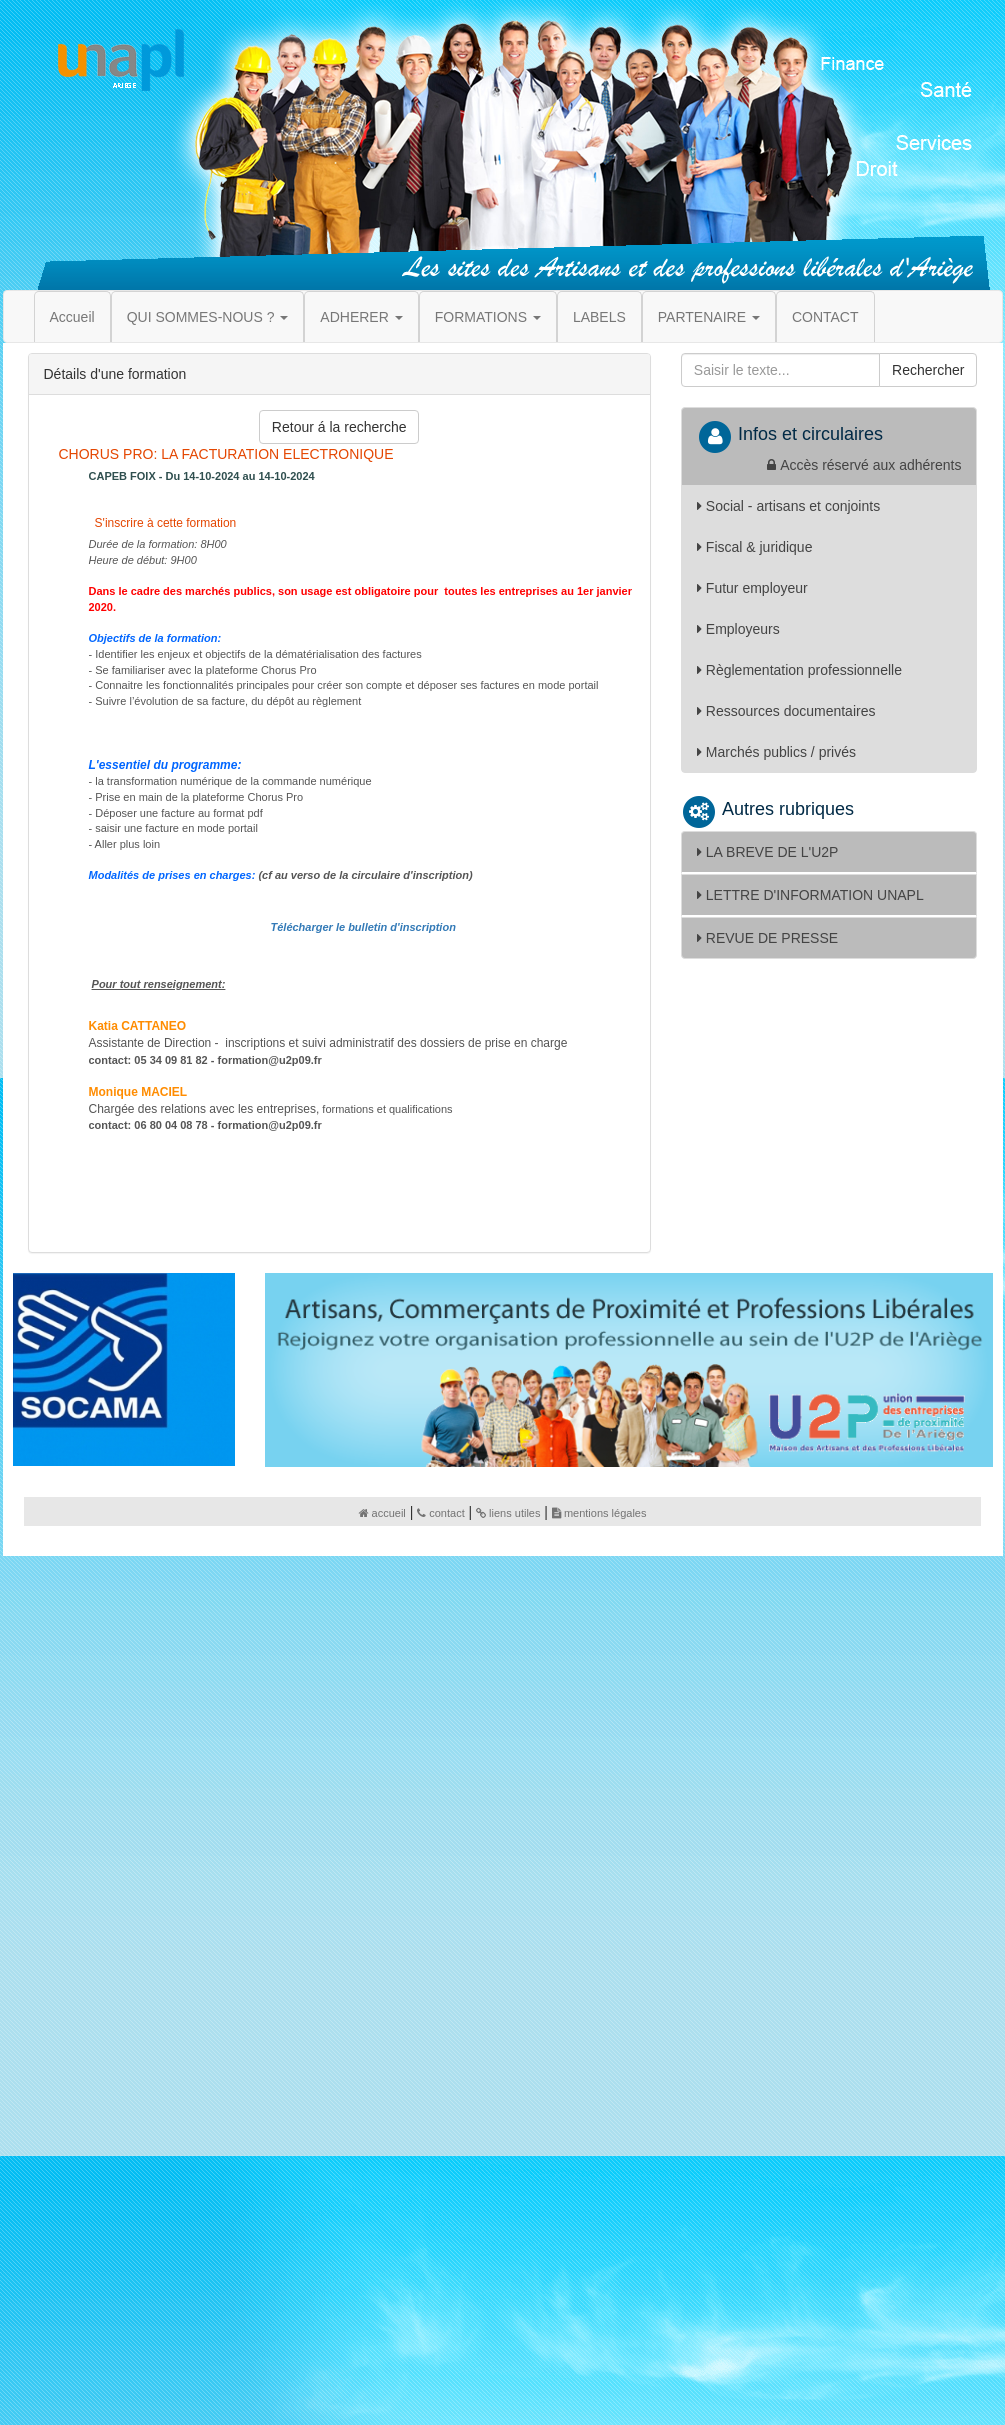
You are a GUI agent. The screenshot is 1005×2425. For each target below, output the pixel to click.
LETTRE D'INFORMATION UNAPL (810, 895)
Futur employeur (752, 588)
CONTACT (825, 317)
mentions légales (599, 1513)
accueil (382, 1513)
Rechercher (928, 370)
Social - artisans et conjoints (788, 506)
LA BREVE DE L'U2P (768, 852)
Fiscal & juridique (755, 547)
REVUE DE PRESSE (767, 938)
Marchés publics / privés (776, 752)
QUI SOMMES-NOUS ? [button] (208, 317)
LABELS (599, 317)
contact (440, 1513)
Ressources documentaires (786, 711)
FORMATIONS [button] (488, 317)
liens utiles (508, 1513)
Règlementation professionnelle (799, 670)
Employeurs (738, 629)
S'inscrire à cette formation (163, 523)
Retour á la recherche (339, 427)
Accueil (72, 317)
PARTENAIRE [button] (709, 317)
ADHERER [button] (361, 317)
